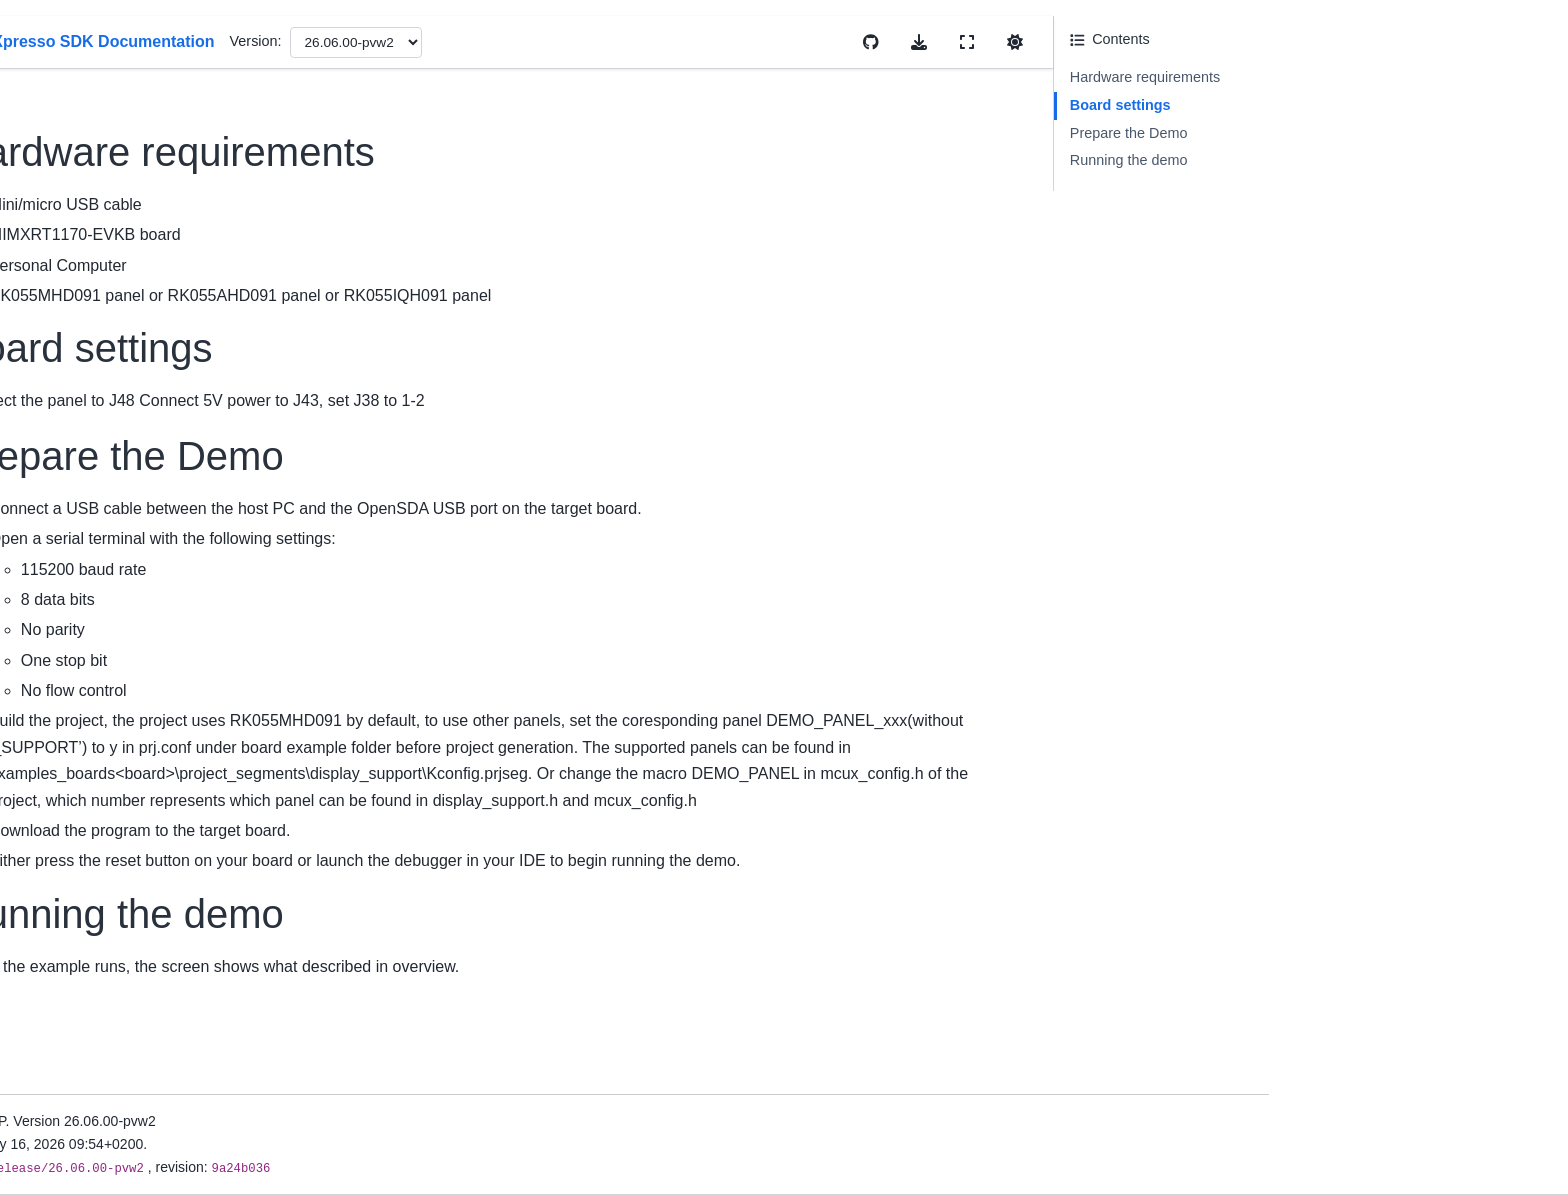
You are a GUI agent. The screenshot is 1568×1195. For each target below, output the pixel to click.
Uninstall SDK (150, 568)
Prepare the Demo (1348, 133)
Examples (137, 830)
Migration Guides (160, 421)
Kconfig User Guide (168, 683)
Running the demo (1348, 160)
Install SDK (141, 504)
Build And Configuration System (207, 925)
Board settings (1339, 105)
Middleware (143, 862)
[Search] (220, 140)
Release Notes (153, 389)
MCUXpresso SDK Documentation (216, 190)
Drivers (129, 798)
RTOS (125, 894)
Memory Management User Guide (214, 715)
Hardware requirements (1364, 77)
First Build (138, 536)
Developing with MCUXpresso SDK (201, 969)
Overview (136, 274)
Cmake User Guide (167, 651)
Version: (756, 41)
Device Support (155, 357)
